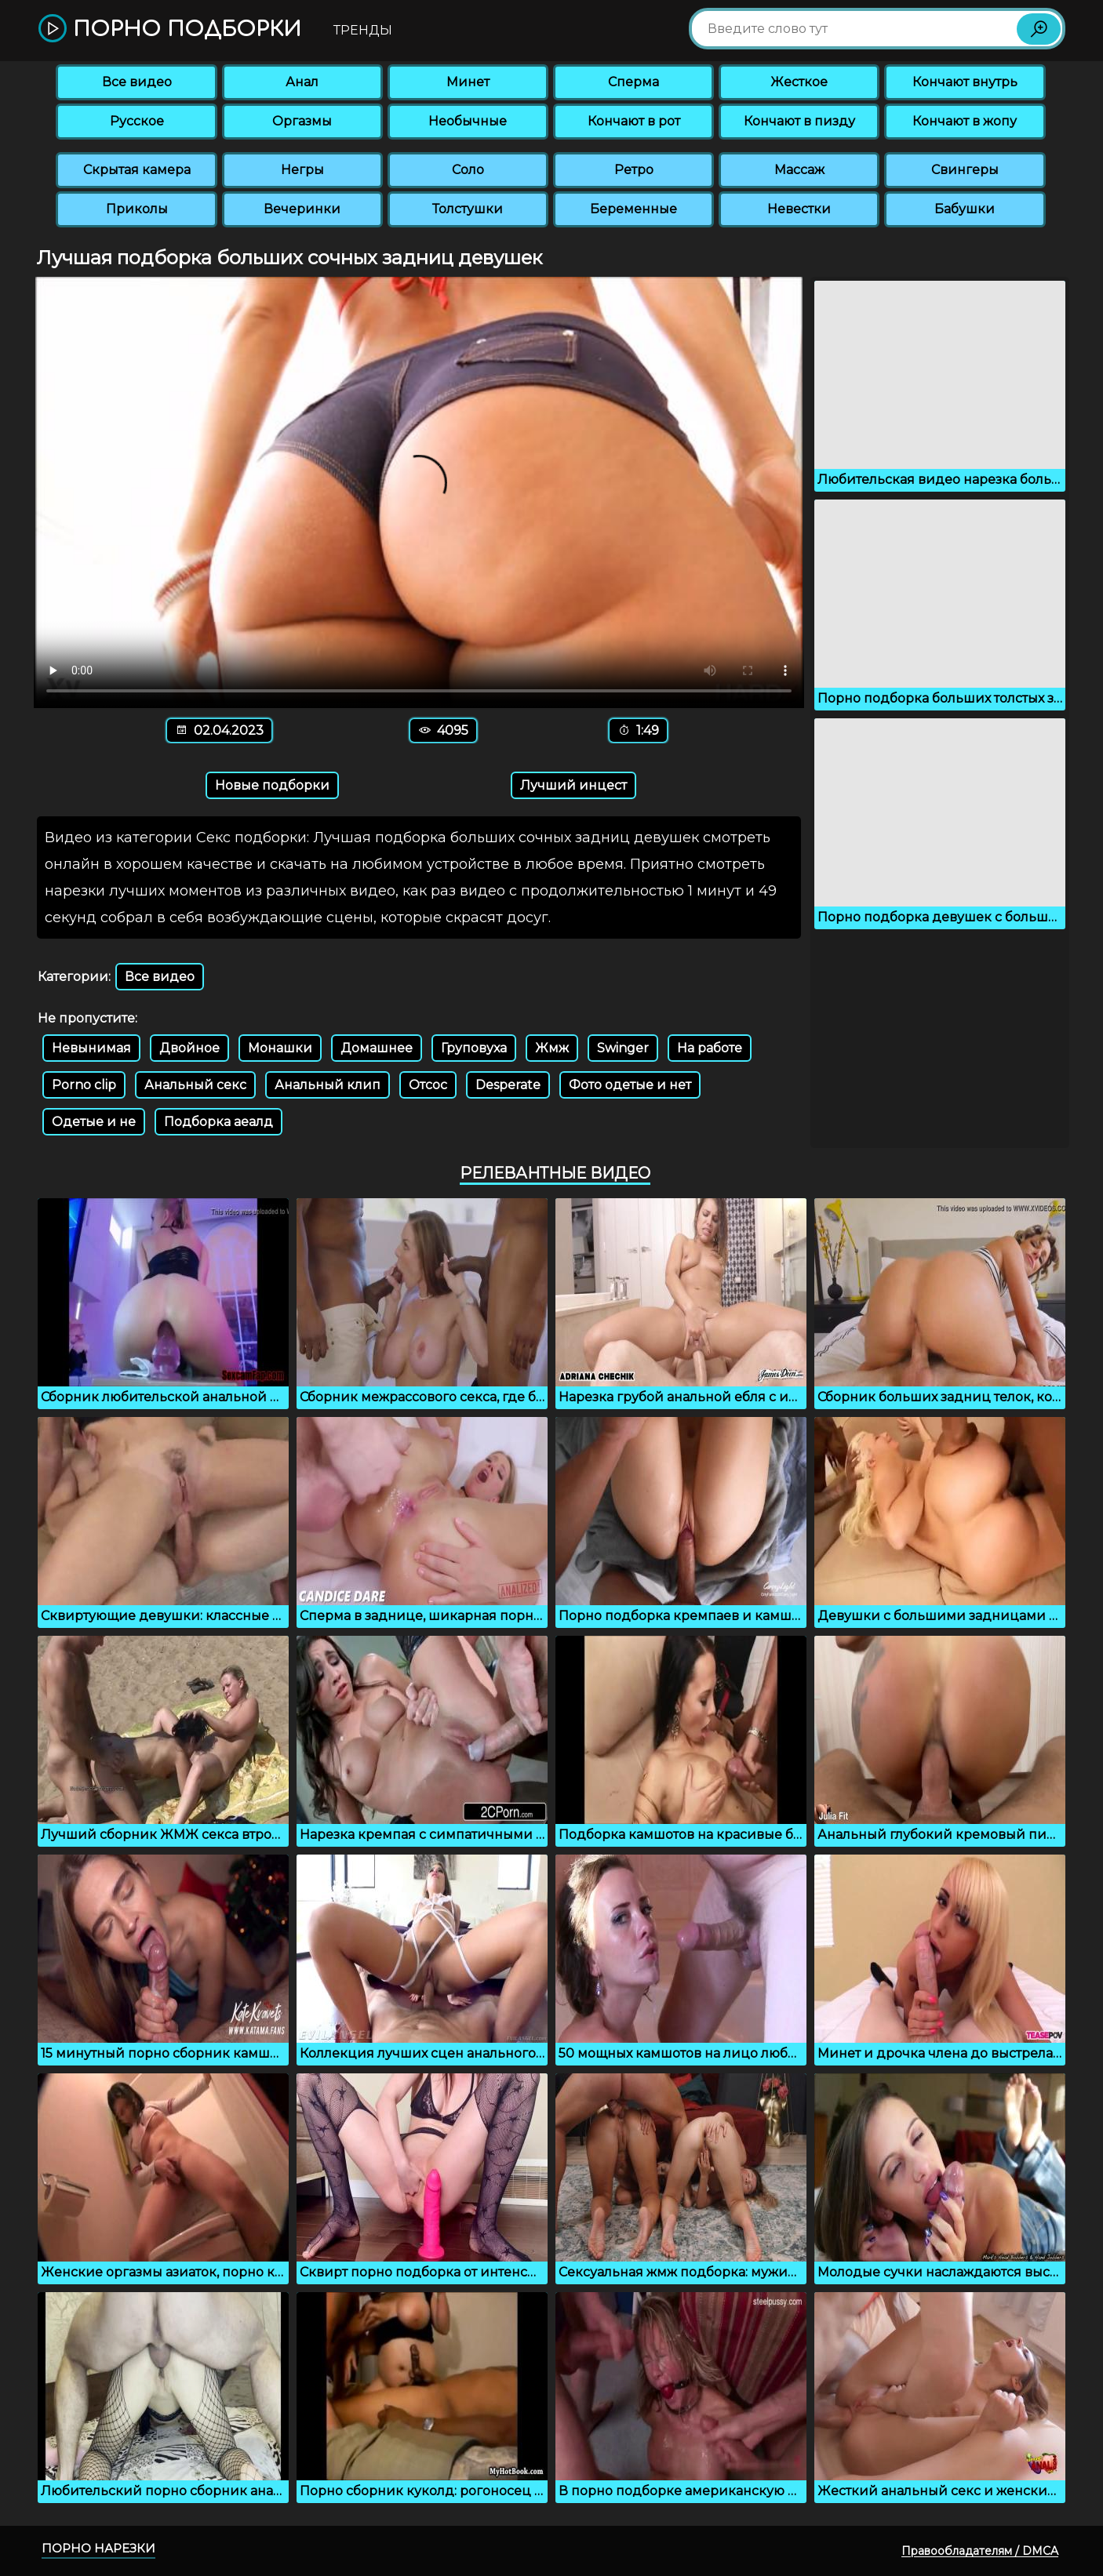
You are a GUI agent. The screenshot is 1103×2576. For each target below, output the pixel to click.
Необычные (467, 121)
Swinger (623, 1048)
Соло (468, 169)
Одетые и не (94, 1121)
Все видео (137, 81)
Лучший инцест (573, 785)
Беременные (633, 209)
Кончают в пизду (799, 121)
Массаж (799, 169)
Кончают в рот (634, 121)
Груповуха (474, 1048)
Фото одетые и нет (630, 1084)
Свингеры (965, 169)
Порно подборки (169, 29)
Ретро (633, 169)
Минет (468, 81)
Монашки (280, 1048)
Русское (137, 121)
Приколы (137, 209)
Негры (302, 169)
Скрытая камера (137, 169)
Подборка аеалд (218, 1121)
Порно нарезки (98, 2548)
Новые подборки (272, 785)
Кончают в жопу (964, 121)
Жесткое (799, 81)
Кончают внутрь (964, 81)
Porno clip (84, 1084)
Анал (302, 81)
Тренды (362, 30)
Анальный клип (327, 1084)
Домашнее (376, 1048)
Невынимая (91, 1048)
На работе (709, 1048)
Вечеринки (302, 209)
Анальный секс (195, 1084)
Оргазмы (302, 121)
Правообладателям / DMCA (979, 2551)
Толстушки (467, 209)
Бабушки (964, 209)
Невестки (799, 209)
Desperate (508, 1084)
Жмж (552, 1048)
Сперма (633, 81)
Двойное (189, 1048)
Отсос (428, 1084)
